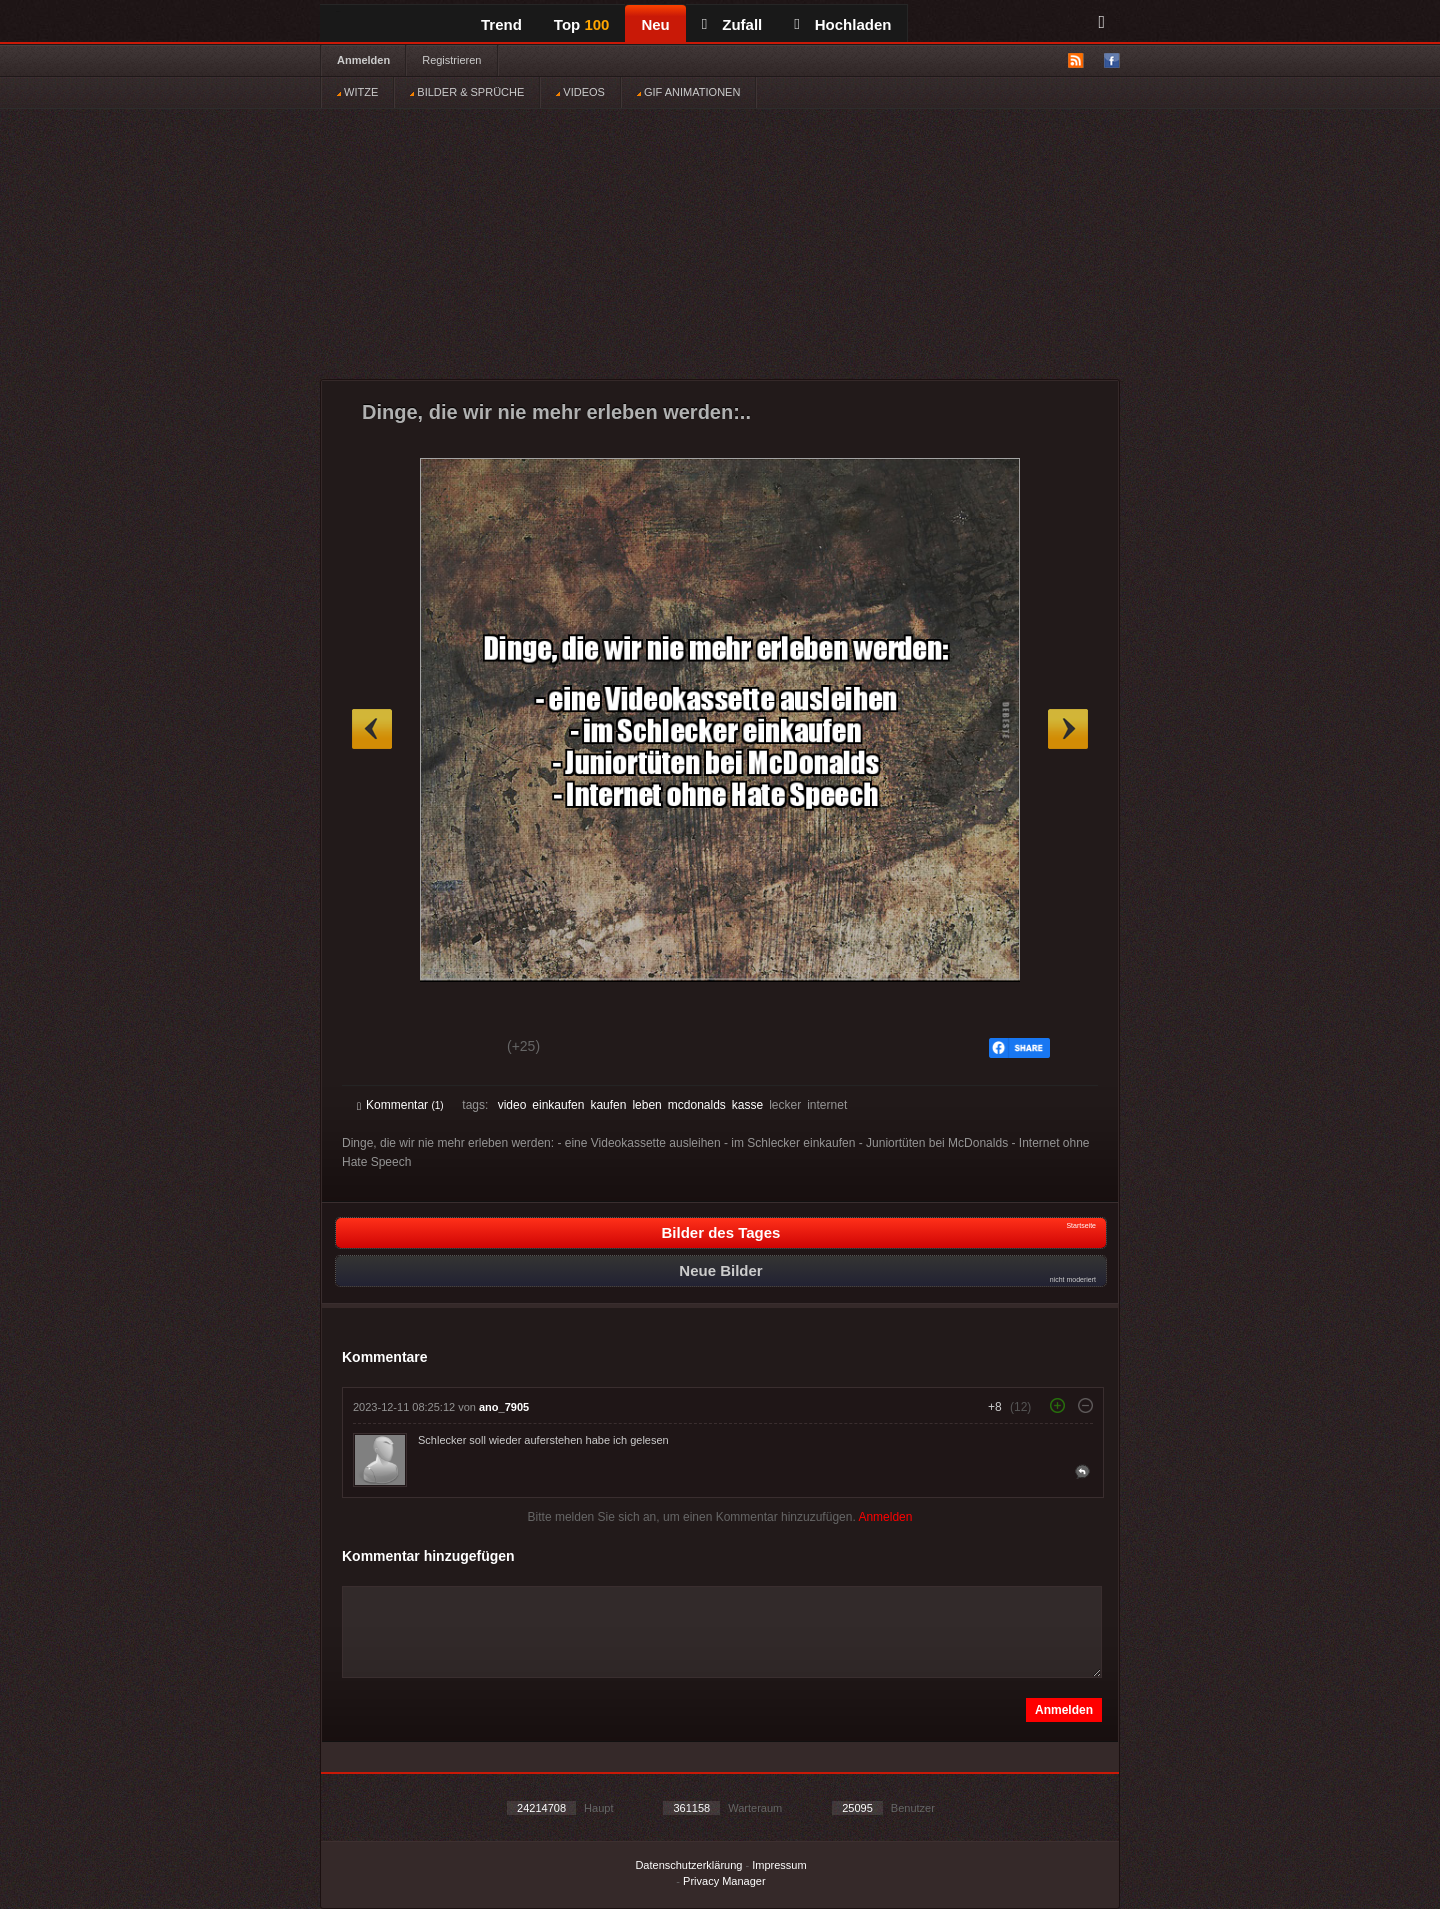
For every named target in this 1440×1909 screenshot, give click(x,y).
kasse (747, 1105)
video (512, 1105)
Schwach (454, 1049)
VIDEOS (580, 92)
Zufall (732, 24)
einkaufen (558, 1105)
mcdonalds (697, 1105)
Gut (379, 1049)
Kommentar (400, 1105)
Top (582, 24)
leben (646, 1105)
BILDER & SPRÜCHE (467, 92)
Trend (501, 24)
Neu (655, 24)
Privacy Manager (724, 1881)
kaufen (608, 1105)
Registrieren (451, 60)
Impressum (779, 1865)
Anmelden (363, 60)
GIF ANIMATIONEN (688, 92)
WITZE (357, 92)
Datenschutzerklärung (688, 1865)
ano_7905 (504, 1407)
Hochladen (842, 24)
